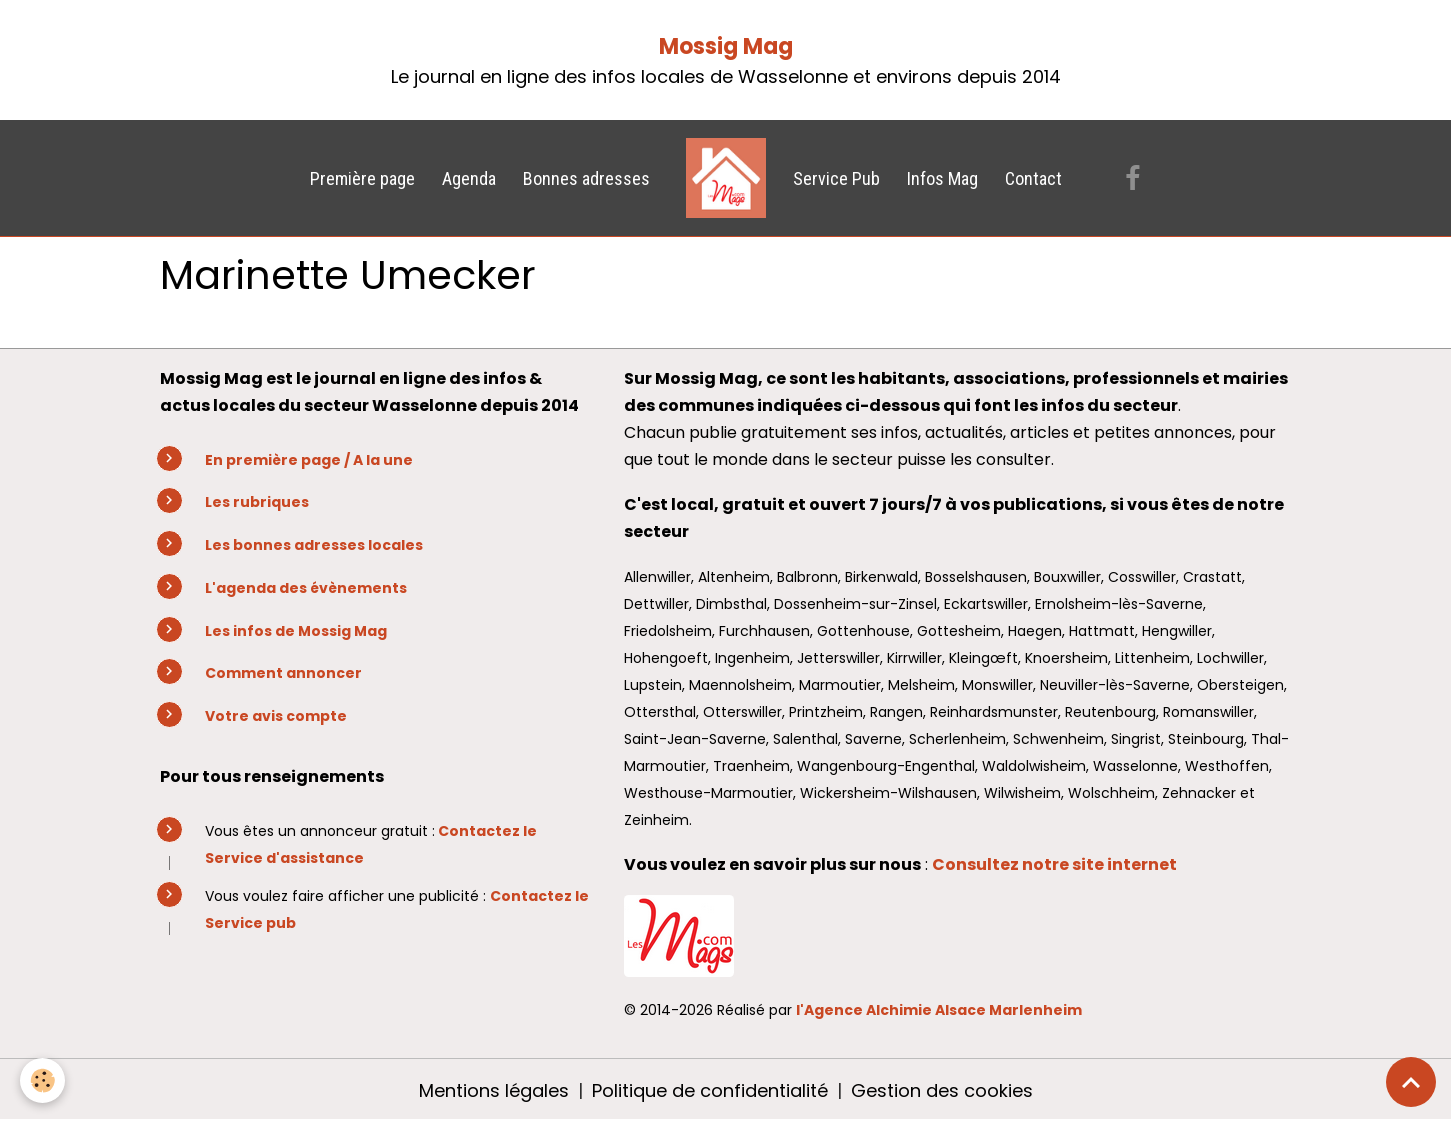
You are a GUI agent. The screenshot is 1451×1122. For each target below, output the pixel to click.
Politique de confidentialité (710, 1090)
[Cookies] (42, 1080)
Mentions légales (494, 1090)
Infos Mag (942, 178)
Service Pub (836, 178)
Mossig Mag (726, 46)
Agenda (469, 178)
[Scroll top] (1411, 1082)
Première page (362, 178)
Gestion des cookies (942, 1090)
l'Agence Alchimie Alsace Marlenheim (939, 1010)
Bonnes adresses (586, 178)
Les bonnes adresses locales (314, 545)
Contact (1033, 178)
